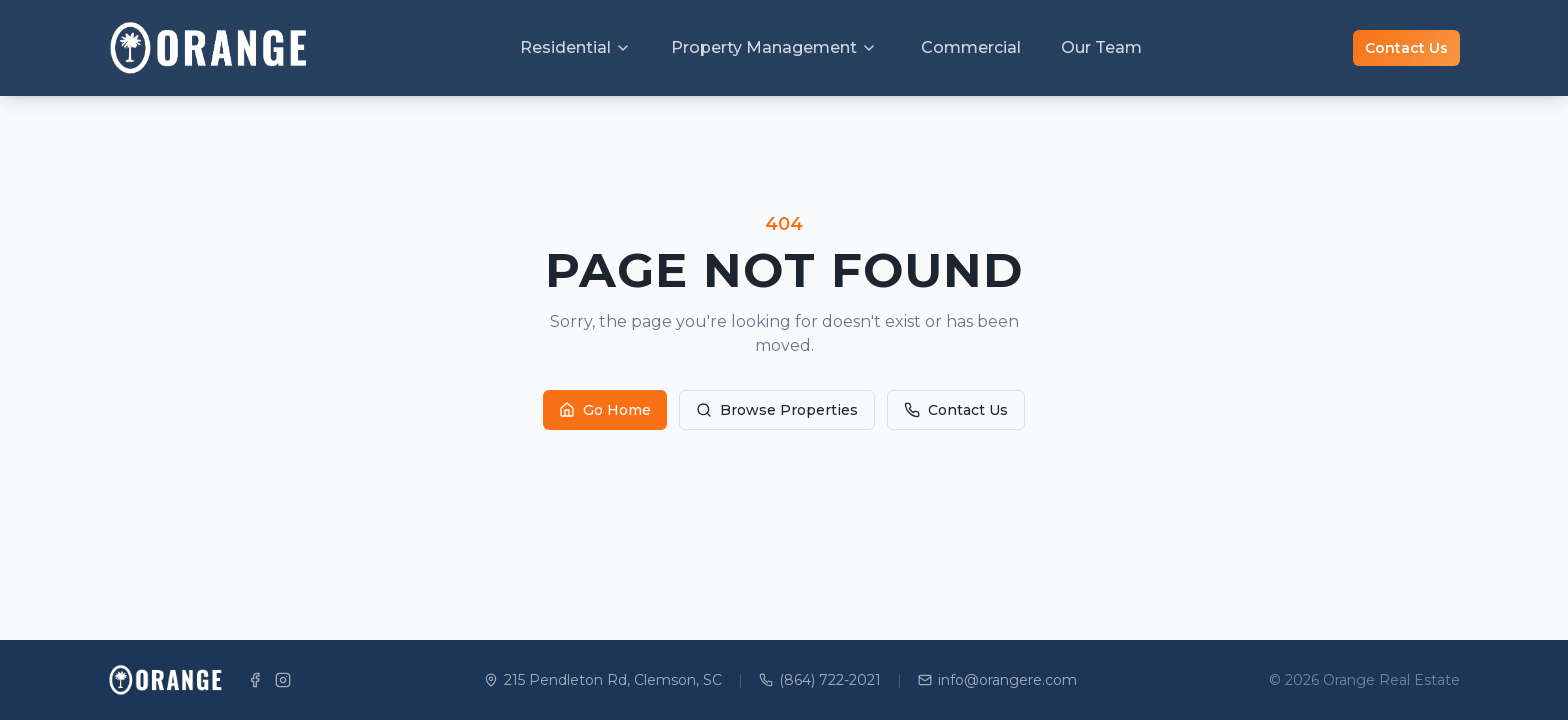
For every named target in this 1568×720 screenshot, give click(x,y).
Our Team (1101, 47)
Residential (575, 47)
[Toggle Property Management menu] (869, 48)
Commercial (971, 47)
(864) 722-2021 (820, 680)
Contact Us (1406, 48)
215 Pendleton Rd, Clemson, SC (603, 680)
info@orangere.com (997, 680)
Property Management (764, 47)
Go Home (605, 410)
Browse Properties (777, 410)
